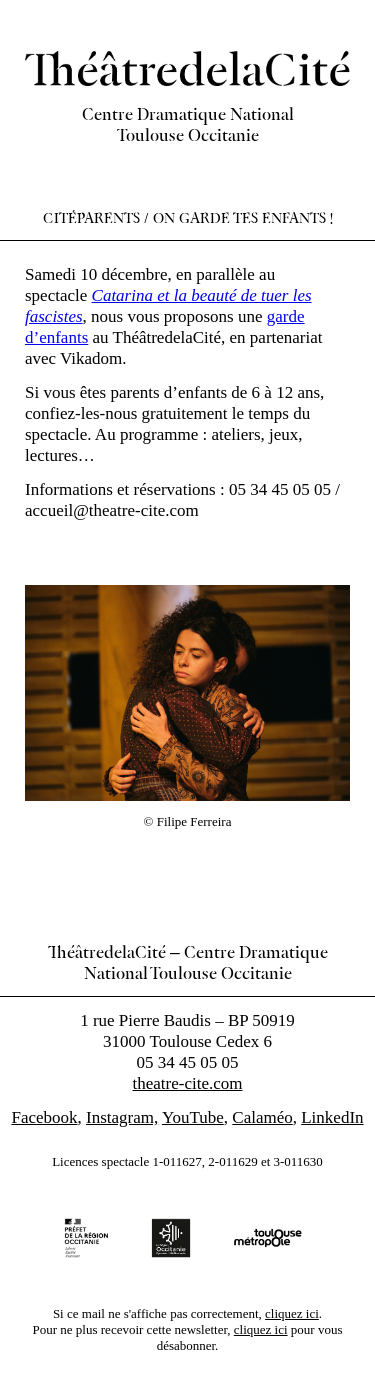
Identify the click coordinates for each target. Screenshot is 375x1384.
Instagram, (122, 1117)
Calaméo (262, 1117)
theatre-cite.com (188, 1083)
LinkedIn (332, 1117)
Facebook (44, 1117)
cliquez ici (292, 1313)
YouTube (193, 1117)
